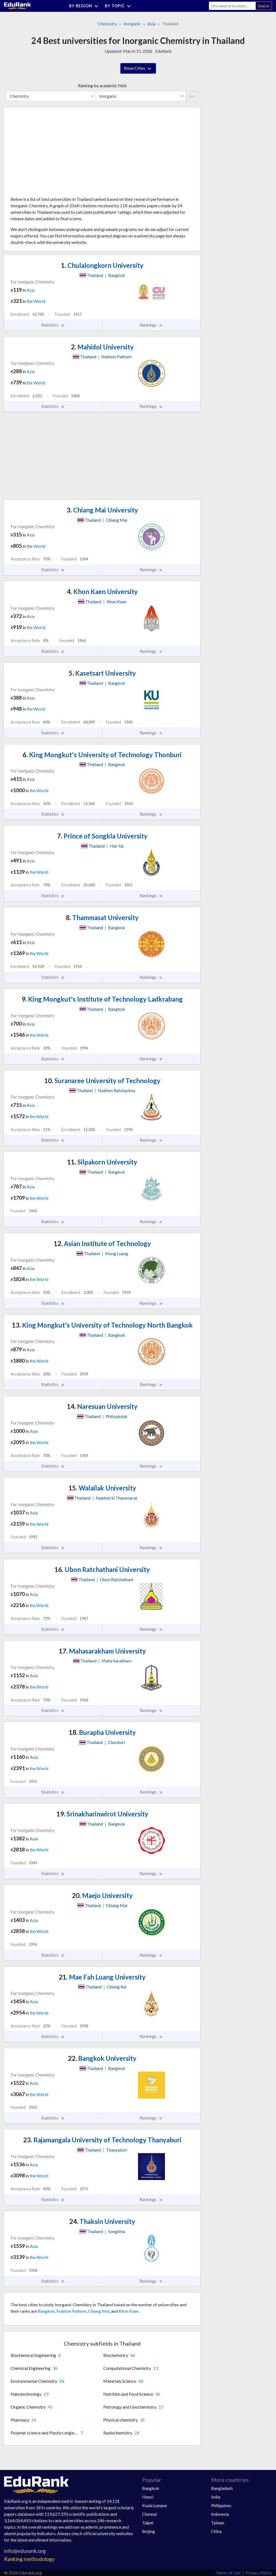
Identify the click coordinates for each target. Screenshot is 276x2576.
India (215, 2496)
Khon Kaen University (102, 591)
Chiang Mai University (102, 510)
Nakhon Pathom (71, 2311)
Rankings (151, 325)
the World (36, 301)
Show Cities (138, 68)
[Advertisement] (51, 154)
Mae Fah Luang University (102, 1977)
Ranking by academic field (102, 85)
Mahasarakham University (102, 1651)
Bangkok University (102, 2058)
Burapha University (102, 1732)
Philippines (221, 2505)
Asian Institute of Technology (102, 1243)
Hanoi (147, 2496)
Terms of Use (228, 2572)
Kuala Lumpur (154, 2505)
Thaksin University (102, 2221)
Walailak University (102, 1488)
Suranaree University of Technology (102, 1081)
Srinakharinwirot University (102, 1814)
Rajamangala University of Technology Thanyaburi (102, 2140)
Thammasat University (102, 917)
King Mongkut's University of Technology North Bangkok (102, 1325)
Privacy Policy (259, 2572)
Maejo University (102, 1895)
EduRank (163, 51)
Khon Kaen (129, 2311)
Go (192, 96)
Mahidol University (102, 347)
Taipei (147, 2522)
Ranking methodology (29, 2559)
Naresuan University (102, 1406)
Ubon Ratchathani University (102, 1569)
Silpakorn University (102, 1162)
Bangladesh (222, 2488)
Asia (151, 23)
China (216, 2531)
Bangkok (46, 2311)
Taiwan (217, 2522)
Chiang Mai (98, 2311)
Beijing (148, 2531)
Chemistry (107, 23)
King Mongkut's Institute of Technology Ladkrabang (102, 999)
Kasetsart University (102, 673)
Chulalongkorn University (102, 265)
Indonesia (220, 2514)
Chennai (149, 2514)
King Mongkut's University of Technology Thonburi (102, 755)
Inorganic (132, 23)
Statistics (53, 325)
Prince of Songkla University (102, 836)
